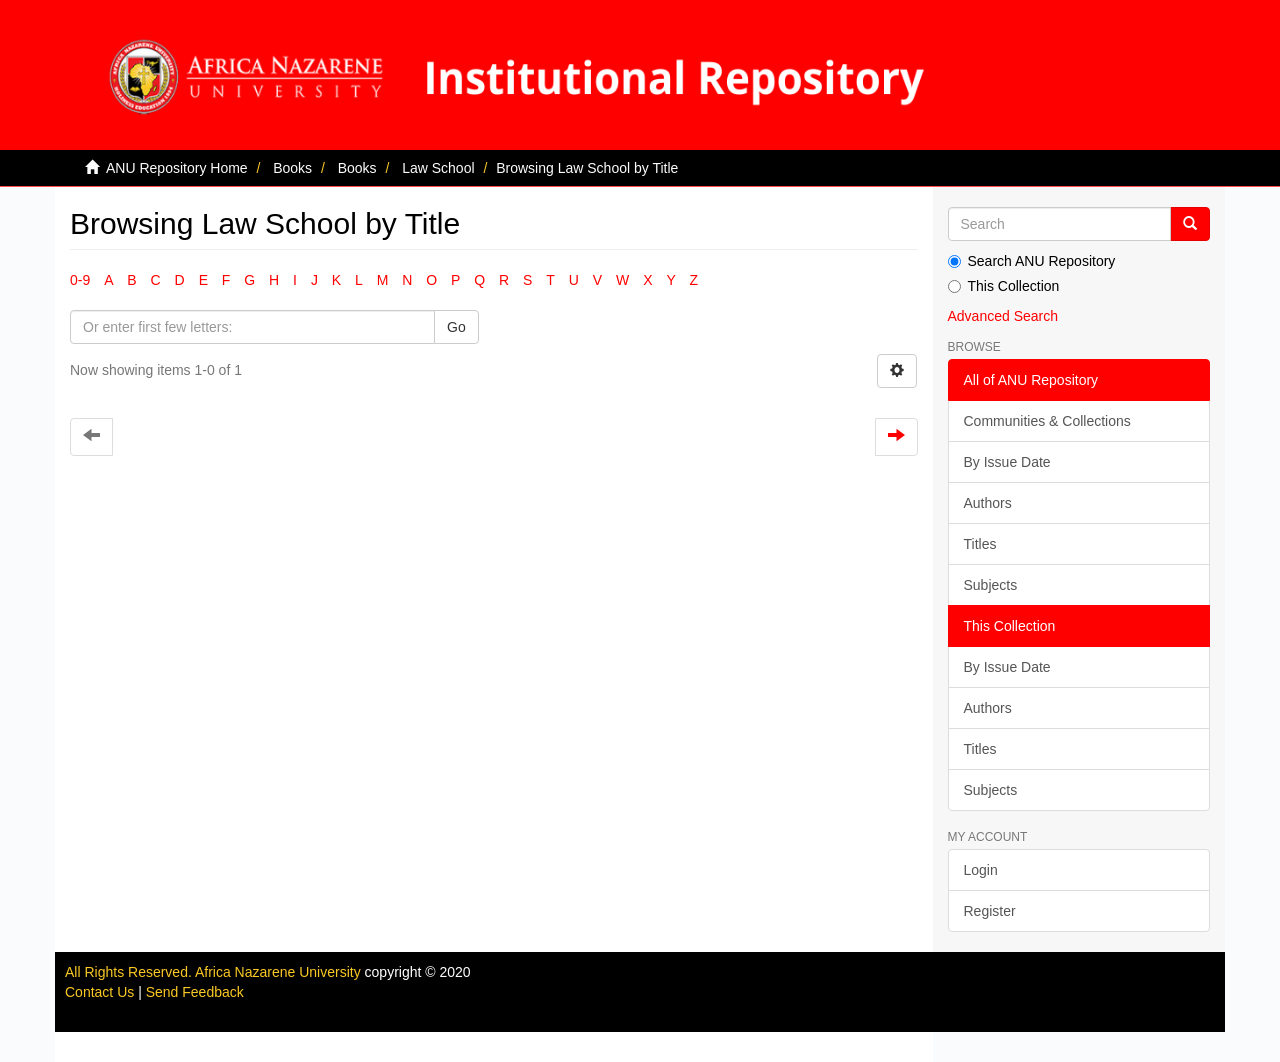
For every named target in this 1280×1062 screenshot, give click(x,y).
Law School (438, 168)
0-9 (80, 280)
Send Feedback (195, 992)
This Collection (1004, 286)
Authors (988, 503)
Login (981, 870)
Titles (980, 544)
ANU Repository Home (177, 168)
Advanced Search (1003, 316)
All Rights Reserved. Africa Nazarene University (215, 972)
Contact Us (99, 992)
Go (456, 327)
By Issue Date (1007, 462)
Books (292, 168)
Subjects (991, 585)
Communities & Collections (1047, 421)
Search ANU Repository (1032, 261)
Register (990, 911)
